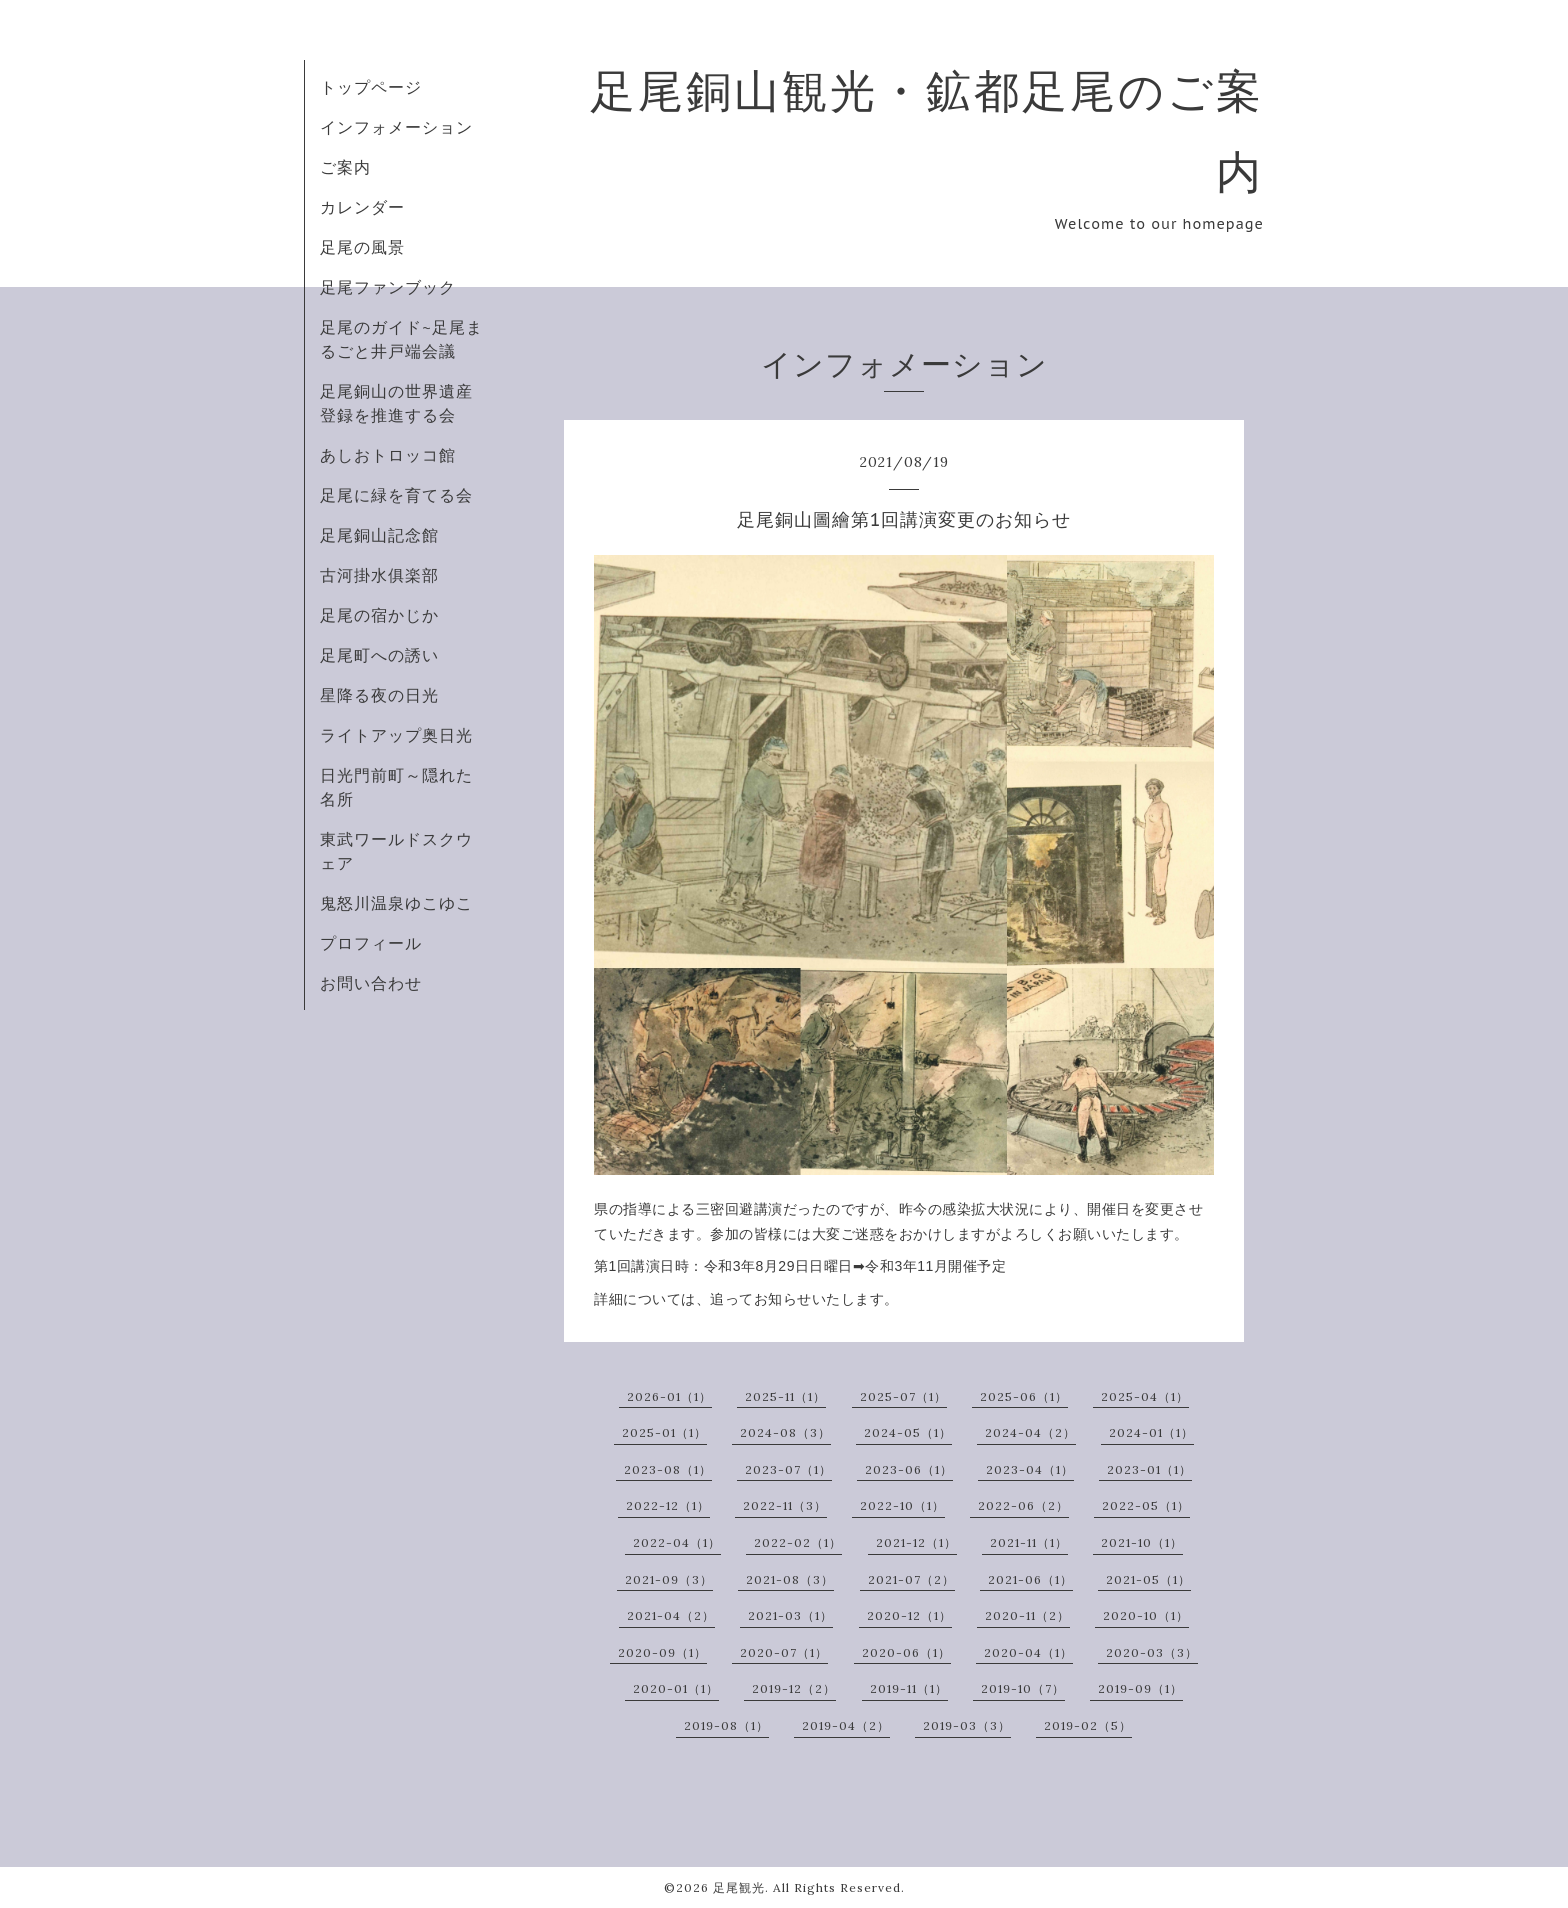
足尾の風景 (362, 247)
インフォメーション (396, 127)
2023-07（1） (788, 1469)
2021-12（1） (916, 1542)
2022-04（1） (677, 1542)
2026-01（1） (669, 1396)
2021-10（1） (1142, 1542)
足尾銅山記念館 (379, 535)
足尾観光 (739, 1887)
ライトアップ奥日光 (396, 735)
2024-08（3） (785, 1432)
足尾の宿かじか (379, 615)
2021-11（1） (1029, 1542)
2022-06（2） (1023, 1505)
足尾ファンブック (388, 287)
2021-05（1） (1148, 1579)
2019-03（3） (967, 1725)
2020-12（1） (909, 1615)
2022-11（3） (785, 1505)
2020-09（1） (662, 1652)
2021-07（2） (911, 1579)
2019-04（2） (846, 1725)
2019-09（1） (1140, 1688)
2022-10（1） (902, 1505)
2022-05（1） (1146, 1505)
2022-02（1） (798, 1542)
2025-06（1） (1024, 1396)
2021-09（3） (669, 1579)
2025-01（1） (664, 1432)
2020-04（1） (1028, 1652)
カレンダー (362, 207)
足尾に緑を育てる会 (396, 495)
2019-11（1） (909, 1688)
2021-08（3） (790, 1579)
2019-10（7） (1023, 1688)
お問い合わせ (371, 983)
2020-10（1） (1146, 1615)
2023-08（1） (668, 1469)
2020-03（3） (1152, 1652)
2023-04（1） (1030, 1469)
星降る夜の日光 (379, 695)
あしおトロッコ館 (388, 455)
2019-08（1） (726, 1725)
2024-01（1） (1151, 1432)
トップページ (371, 87)
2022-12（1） (668, 1505)
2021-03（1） (790, 1615)
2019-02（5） (1088, 1725)
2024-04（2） (1030, 1432)
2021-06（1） (1030, 1579)
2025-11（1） (785, 1396)
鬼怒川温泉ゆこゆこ (396, 903)
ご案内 (345, 167)
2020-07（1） (784, 1652)
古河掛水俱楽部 (379, 575)
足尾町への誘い (379, 655)
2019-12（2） (794, 1688)
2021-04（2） (671, 1615)
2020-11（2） (1027, 1615)
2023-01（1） (1149, 1469)
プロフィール (371, 943)
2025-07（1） (903, 1396)
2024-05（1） (908, 1432)
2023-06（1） (909, 1469)
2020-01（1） (676, 1688)
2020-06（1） (906, 1652)
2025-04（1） (1145, 1396)
